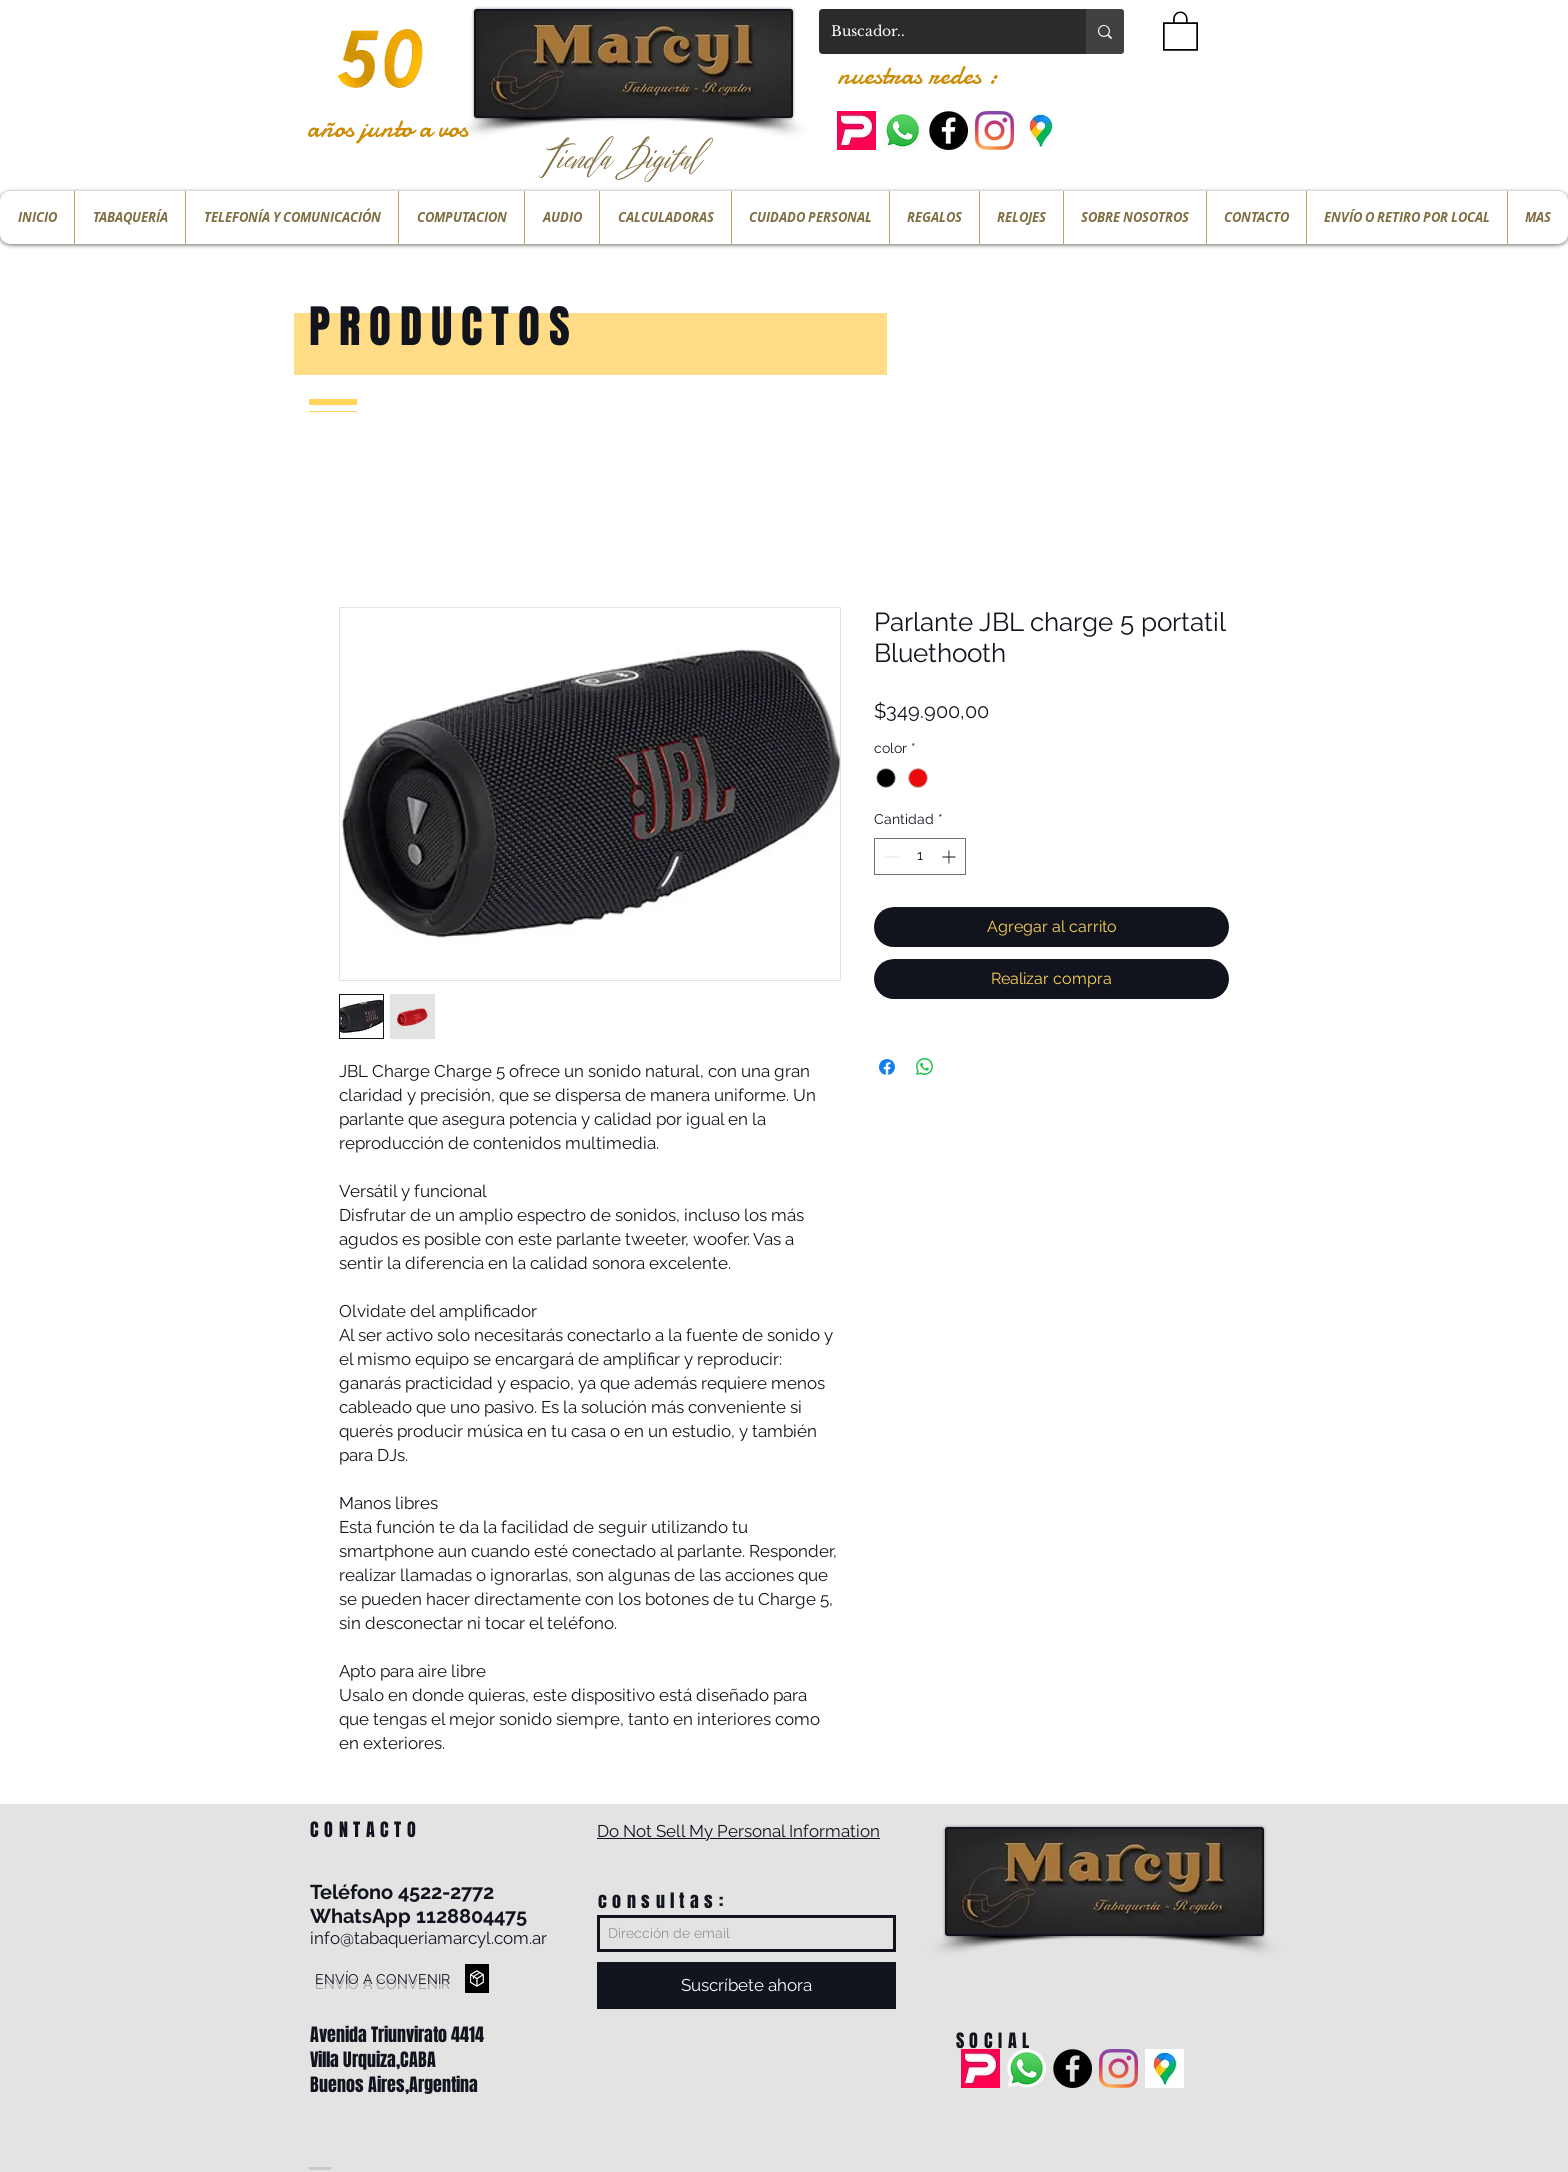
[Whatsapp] (902, 130)
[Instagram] (994, 130)
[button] (1180, 30)
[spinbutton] (920, 856)
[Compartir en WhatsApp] (925, 1067)
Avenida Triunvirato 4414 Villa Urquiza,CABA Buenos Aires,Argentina (397, 2060)
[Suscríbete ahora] (746, 1985)
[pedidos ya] (856, 130)
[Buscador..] (937, 31)
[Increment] (950, 856)
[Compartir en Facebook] (887, 1067)
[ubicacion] (1040, 130)
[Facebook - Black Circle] (948, 130)
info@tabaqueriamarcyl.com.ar (428, 1938)
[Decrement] (889, 856)
